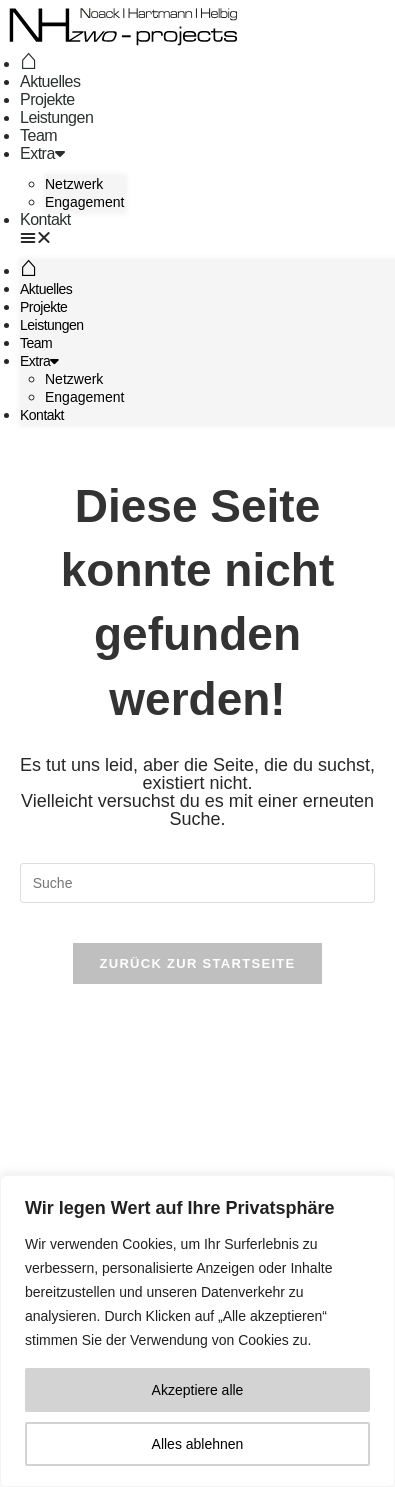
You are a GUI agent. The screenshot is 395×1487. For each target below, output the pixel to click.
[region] (197, 1331)
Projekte (47, 99)
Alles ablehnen (198, 1444)
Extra (42, 153)
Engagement (84, 202)
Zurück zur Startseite (197, 963)
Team (38, 135)
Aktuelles (50, 81)
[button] (72, 238)
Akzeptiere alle (198, 1390)
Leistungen (56, 117)
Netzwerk (74, 184)
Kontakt (45, 219)
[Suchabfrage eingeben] (198, 883)
